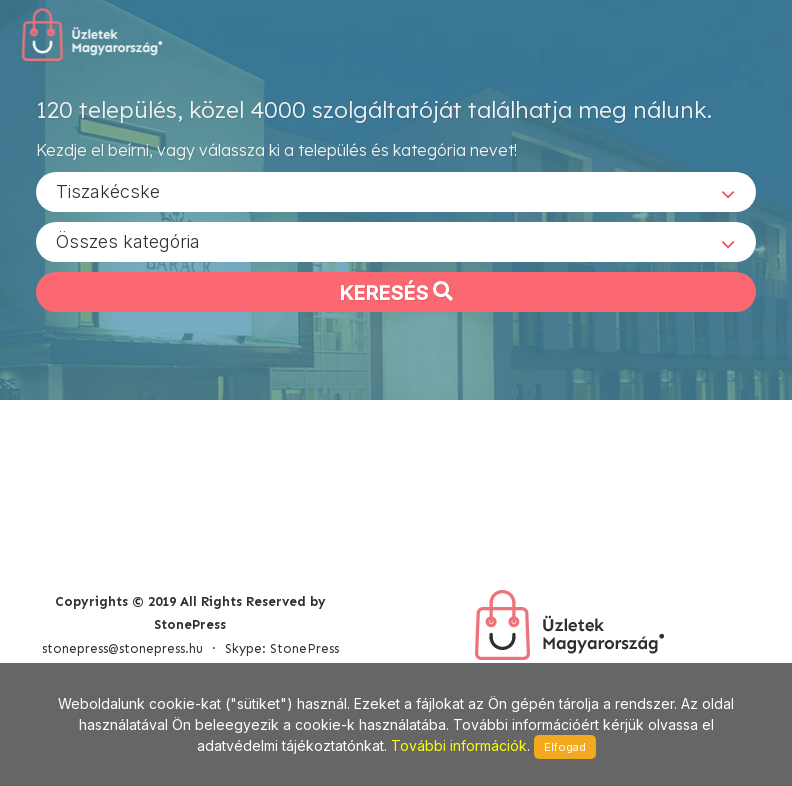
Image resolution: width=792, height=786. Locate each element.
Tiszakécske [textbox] (108, 190)
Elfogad (565, 747)
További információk (459, 745)
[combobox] (396, 191)
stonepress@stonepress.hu (122, 648)
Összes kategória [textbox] (128, 240)
